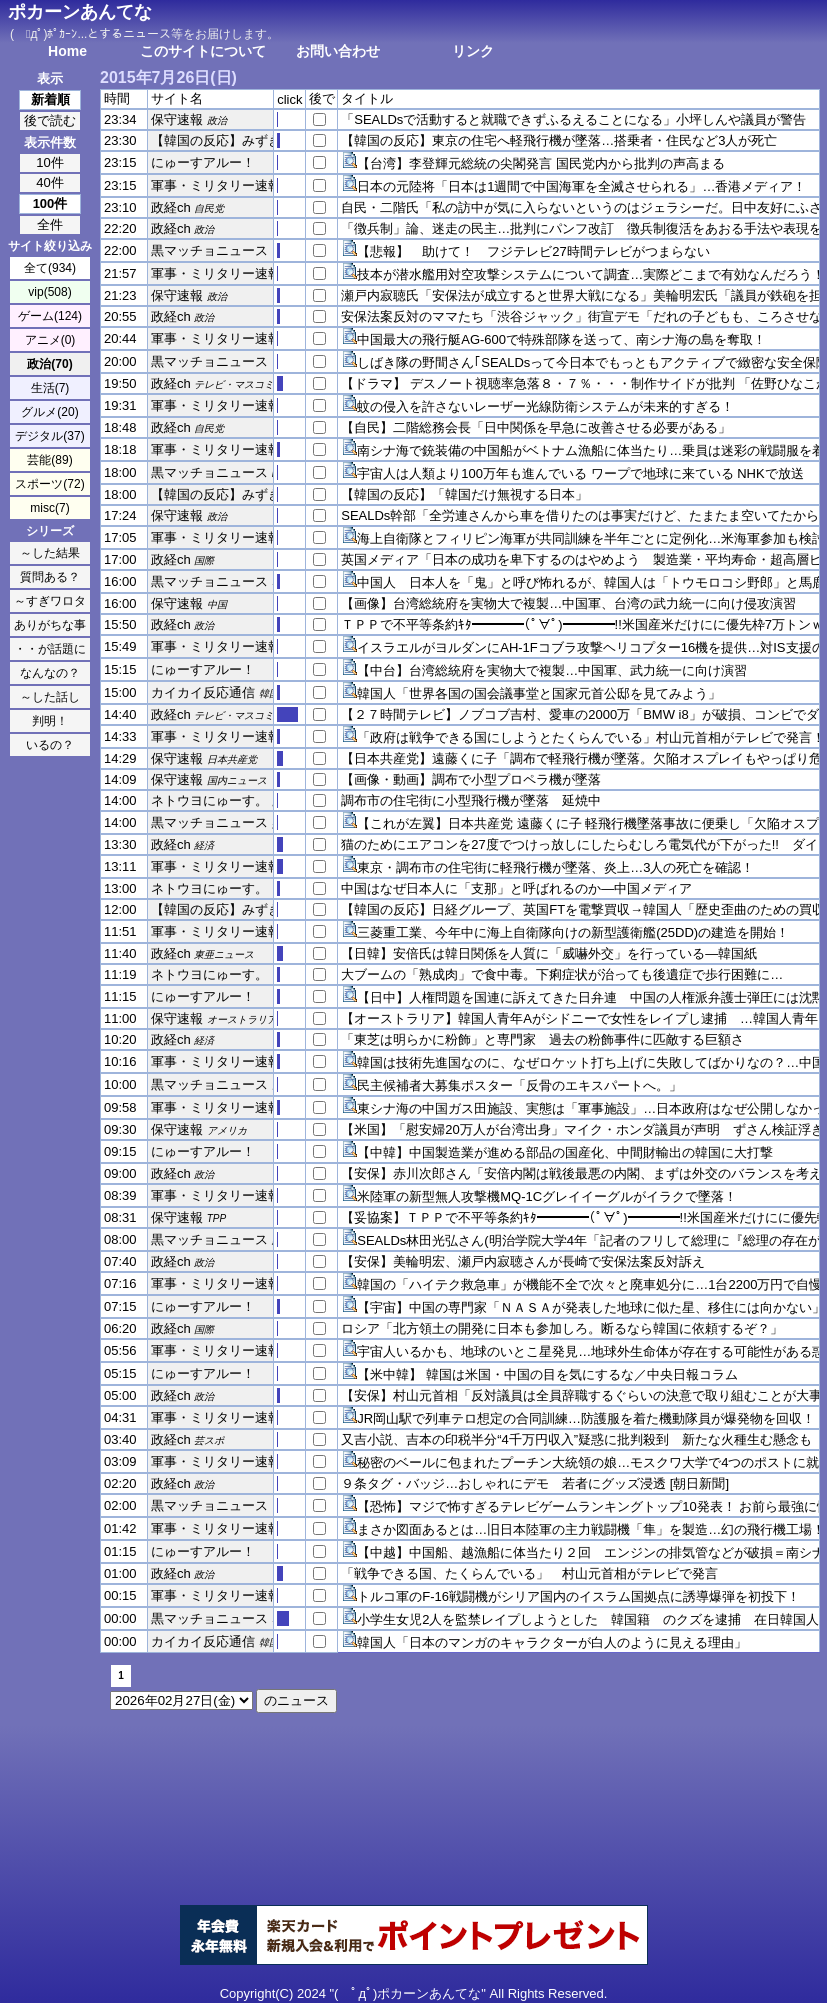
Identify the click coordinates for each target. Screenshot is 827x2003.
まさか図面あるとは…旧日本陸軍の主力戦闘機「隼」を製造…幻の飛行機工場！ (591, 1529)
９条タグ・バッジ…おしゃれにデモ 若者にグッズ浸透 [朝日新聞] (535, 1483)
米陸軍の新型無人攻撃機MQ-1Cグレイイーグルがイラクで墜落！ (547, 1196)
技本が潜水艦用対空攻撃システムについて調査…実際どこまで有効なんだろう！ (591, 274)
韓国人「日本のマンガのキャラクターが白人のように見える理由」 (552, 1642)
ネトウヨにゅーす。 (209, 800)
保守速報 (177, 119)
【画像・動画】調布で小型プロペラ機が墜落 (471, 779)
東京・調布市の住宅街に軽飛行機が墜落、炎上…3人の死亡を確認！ (555, 867)
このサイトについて (203, 51)
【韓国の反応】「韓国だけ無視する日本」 (464, 494)
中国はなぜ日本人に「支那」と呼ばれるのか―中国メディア (516, 888)
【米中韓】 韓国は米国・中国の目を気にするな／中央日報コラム (547, 1374)
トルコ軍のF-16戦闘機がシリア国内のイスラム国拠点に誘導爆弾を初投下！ (578, 1596)
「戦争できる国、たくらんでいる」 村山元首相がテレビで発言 (529, 1573)
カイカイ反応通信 (203, 692)
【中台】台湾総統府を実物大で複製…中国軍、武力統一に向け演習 (552, 670)
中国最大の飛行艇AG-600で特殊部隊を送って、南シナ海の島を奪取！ (561, 339)
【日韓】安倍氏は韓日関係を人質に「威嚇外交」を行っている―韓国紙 (549, 953)
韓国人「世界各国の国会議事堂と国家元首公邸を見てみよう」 (539, 693)
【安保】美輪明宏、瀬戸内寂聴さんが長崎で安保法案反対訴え (523, 1261)
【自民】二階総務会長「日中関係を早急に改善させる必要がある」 (536, 427)
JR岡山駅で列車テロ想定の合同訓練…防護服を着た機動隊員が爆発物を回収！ (586, 1418)
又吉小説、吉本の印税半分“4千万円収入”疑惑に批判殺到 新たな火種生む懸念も (576, 1439)
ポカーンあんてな (80, 12)
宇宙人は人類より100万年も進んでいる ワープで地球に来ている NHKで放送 (580, 473)
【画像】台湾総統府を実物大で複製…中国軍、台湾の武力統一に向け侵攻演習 (568, 603)
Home (67, 51)
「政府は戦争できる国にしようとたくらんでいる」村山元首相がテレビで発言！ (591, 737)
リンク (473, 51)
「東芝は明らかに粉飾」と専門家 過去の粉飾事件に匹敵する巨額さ (542, 1039)
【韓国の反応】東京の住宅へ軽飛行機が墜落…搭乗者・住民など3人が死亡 (559, 140)
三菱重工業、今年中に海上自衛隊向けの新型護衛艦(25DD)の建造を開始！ (573, 932)
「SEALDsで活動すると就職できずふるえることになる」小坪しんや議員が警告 (573, 119)
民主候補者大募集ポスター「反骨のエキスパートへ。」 (519, 1085)
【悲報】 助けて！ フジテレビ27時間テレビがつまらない (533, 251)
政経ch (171, 207)
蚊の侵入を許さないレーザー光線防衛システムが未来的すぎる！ (545, 406)
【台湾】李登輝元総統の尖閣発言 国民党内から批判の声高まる (541, 163)
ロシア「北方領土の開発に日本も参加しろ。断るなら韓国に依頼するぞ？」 (562, 1328)
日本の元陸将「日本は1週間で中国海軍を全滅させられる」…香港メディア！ (581, 186)
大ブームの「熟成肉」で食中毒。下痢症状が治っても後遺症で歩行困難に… (562, 974)
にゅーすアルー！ (203, 162)
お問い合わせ (338, 51)
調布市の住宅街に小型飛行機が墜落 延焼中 (471, 800)
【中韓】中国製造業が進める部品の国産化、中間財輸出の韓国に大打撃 (565, 1152)
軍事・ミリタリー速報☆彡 (229, 185)
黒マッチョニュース (209, 250)
